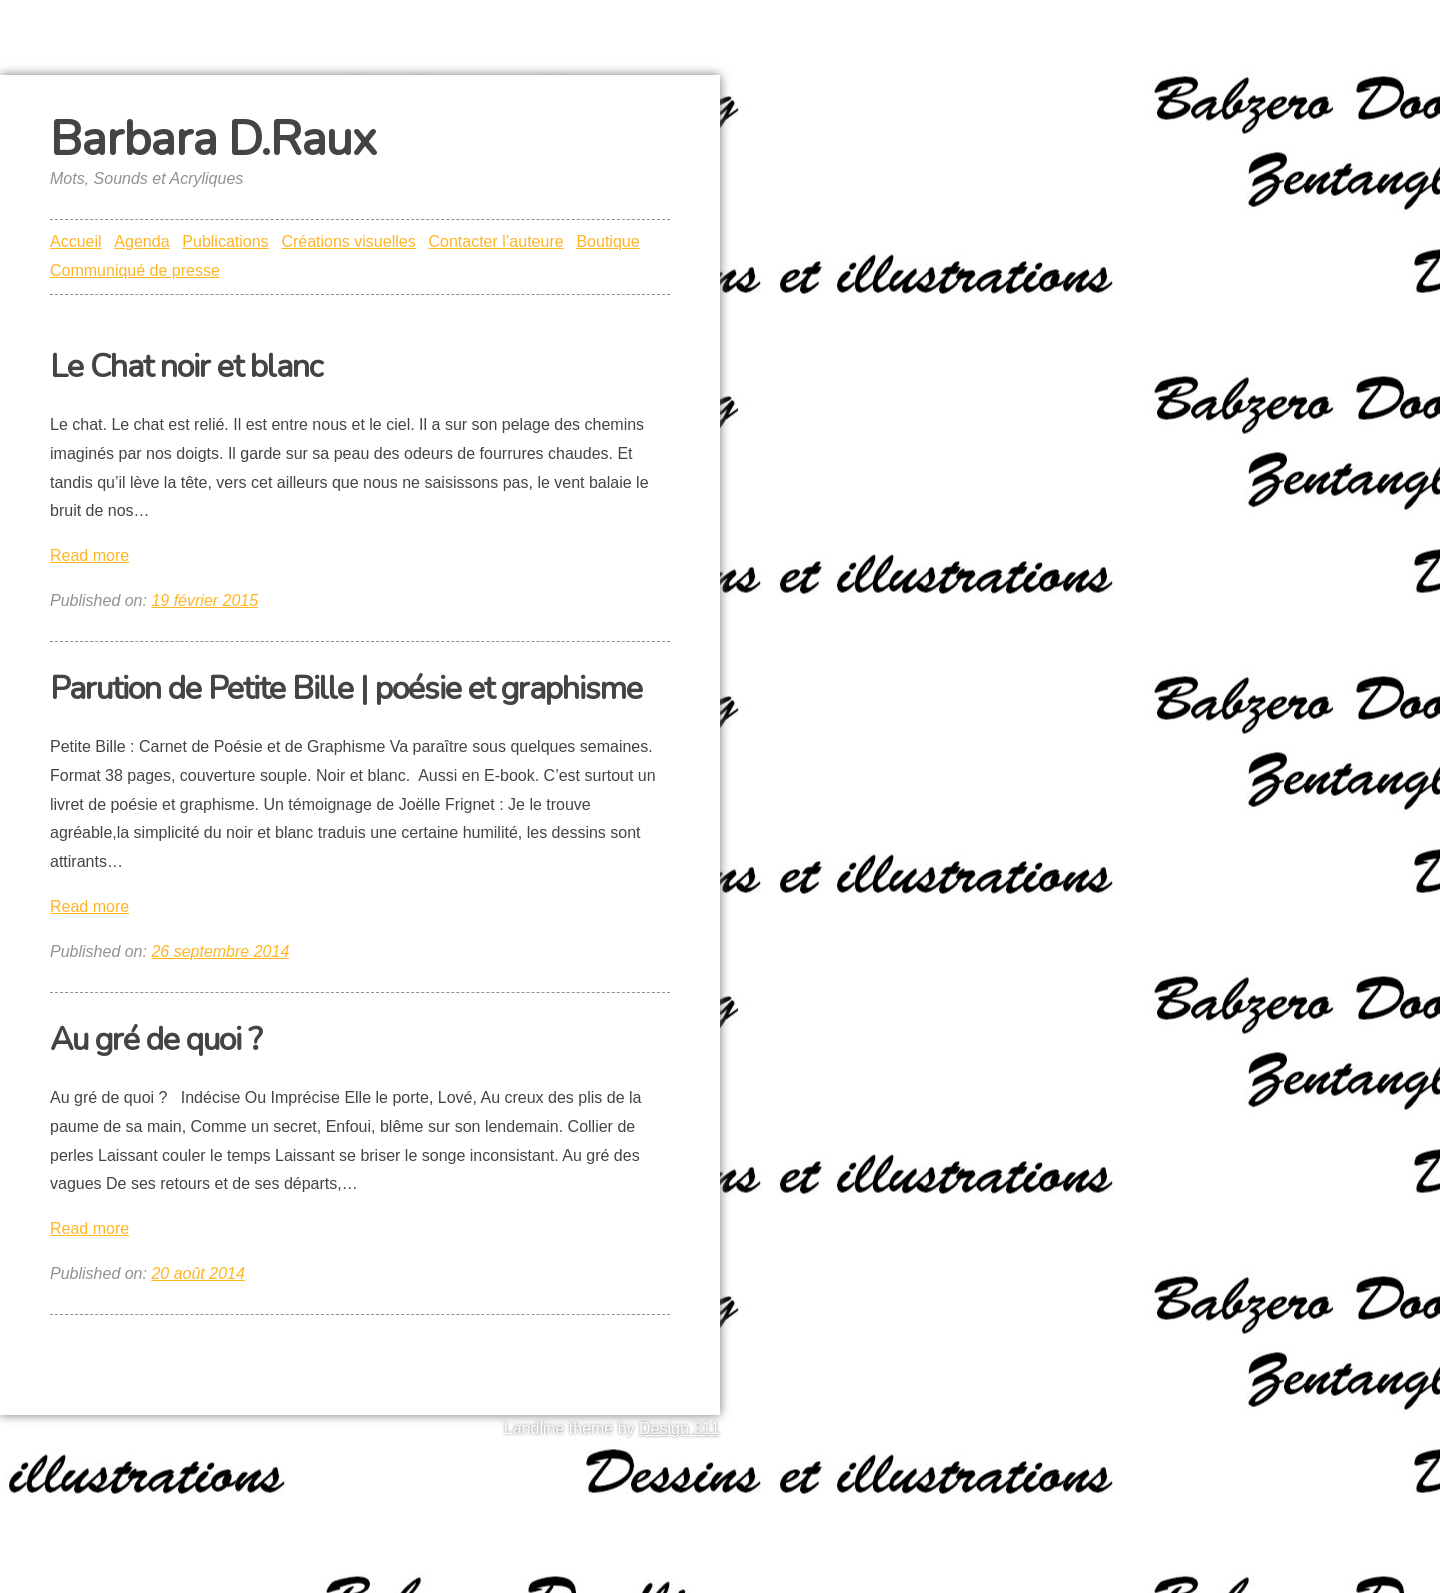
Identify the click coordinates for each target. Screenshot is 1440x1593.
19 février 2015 (204, 600)
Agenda (141, 241)
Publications (225, 241)
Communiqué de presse (135, 270)
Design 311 (679, 1428)
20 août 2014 (197, 1273)
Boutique (607, 241)
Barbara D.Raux (213, 139)
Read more (89, 555)
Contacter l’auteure (495, 241)
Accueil (76, 241)
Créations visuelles (348, 241)
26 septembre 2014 (220, 951)
